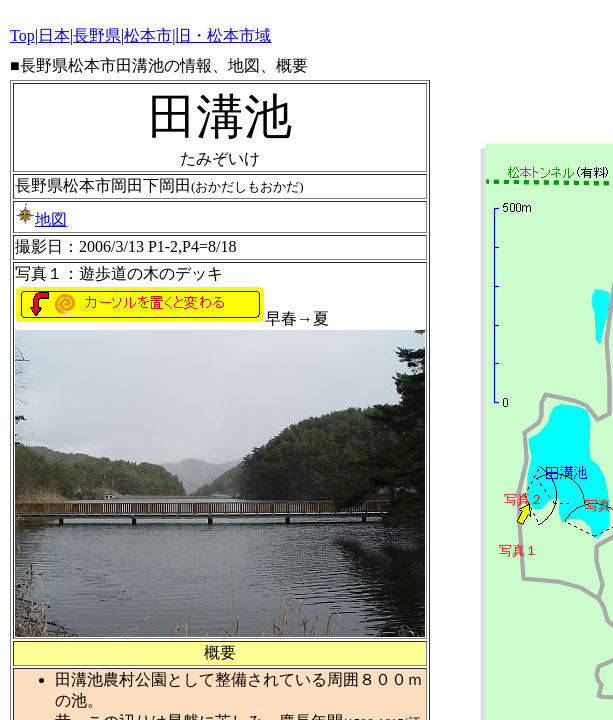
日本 (54, 35)
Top (22, 35)
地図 (41, 219)
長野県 (97, 35)
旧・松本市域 (223, 35)
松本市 (148, 35)
